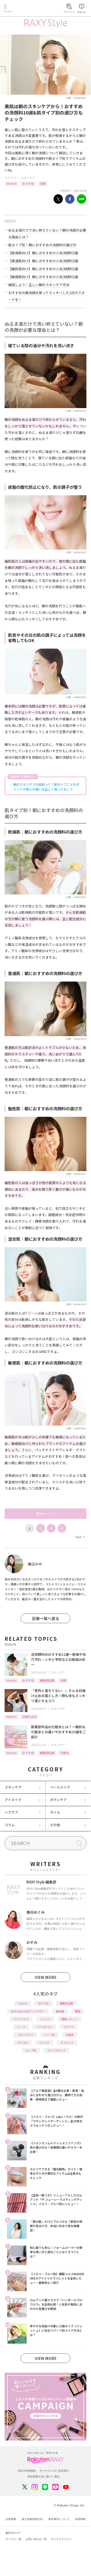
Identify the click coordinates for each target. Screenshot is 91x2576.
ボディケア (58, 1799)
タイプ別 (30, 2050)
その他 (55, 1824)
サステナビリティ (61, 2539)
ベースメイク (60, 1787)
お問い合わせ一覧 (36, 2539)
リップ (21, 2027)
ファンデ (44, 2043)
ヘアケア (11, 1812)
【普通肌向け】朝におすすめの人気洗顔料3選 (43, 260)
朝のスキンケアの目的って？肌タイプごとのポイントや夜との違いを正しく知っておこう (46, 787)
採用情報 (80, 2519)
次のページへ (45, 1513)
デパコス (22, 2043)
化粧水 (64, 1753)
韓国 (77, 2011)
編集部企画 (47, 1680)
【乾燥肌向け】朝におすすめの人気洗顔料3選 (43, 252)
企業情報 (11, 2519)
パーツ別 (49, 2035)
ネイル (55, 1812)
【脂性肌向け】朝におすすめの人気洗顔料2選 (43, 268)
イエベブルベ (25, 2035)
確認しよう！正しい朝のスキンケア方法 (38, 284)
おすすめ (28, 183)
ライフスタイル (56, 2050)
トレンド (45, 2019)
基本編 (60, 2011)
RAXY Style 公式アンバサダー (28, 2011)
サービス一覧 (14, 2539)
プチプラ (68, 2027)
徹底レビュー (70, 2019)
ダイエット (67, 2043)
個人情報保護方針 (32, 2519)
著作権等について (59, 2519)
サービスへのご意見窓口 (54, 2470)
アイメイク (13, 1799)
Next (79, 1537)
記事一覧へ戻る (45, 1618)
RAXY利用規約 (27, 2470)
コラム (10, 1824)
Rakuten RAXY (26, 9)
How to (12, 183)
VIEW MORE (46, 1977)
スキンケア (28, 178)
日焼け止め (29, 1716)
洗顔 (43, 183)
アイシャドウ (21, 2019)
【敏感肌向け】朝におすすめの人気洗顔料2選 (43, 276)
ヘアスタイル (44, 2027)
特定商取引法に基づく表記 (44, 2476)
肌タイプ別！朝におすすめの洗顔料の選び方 (42, 244)
